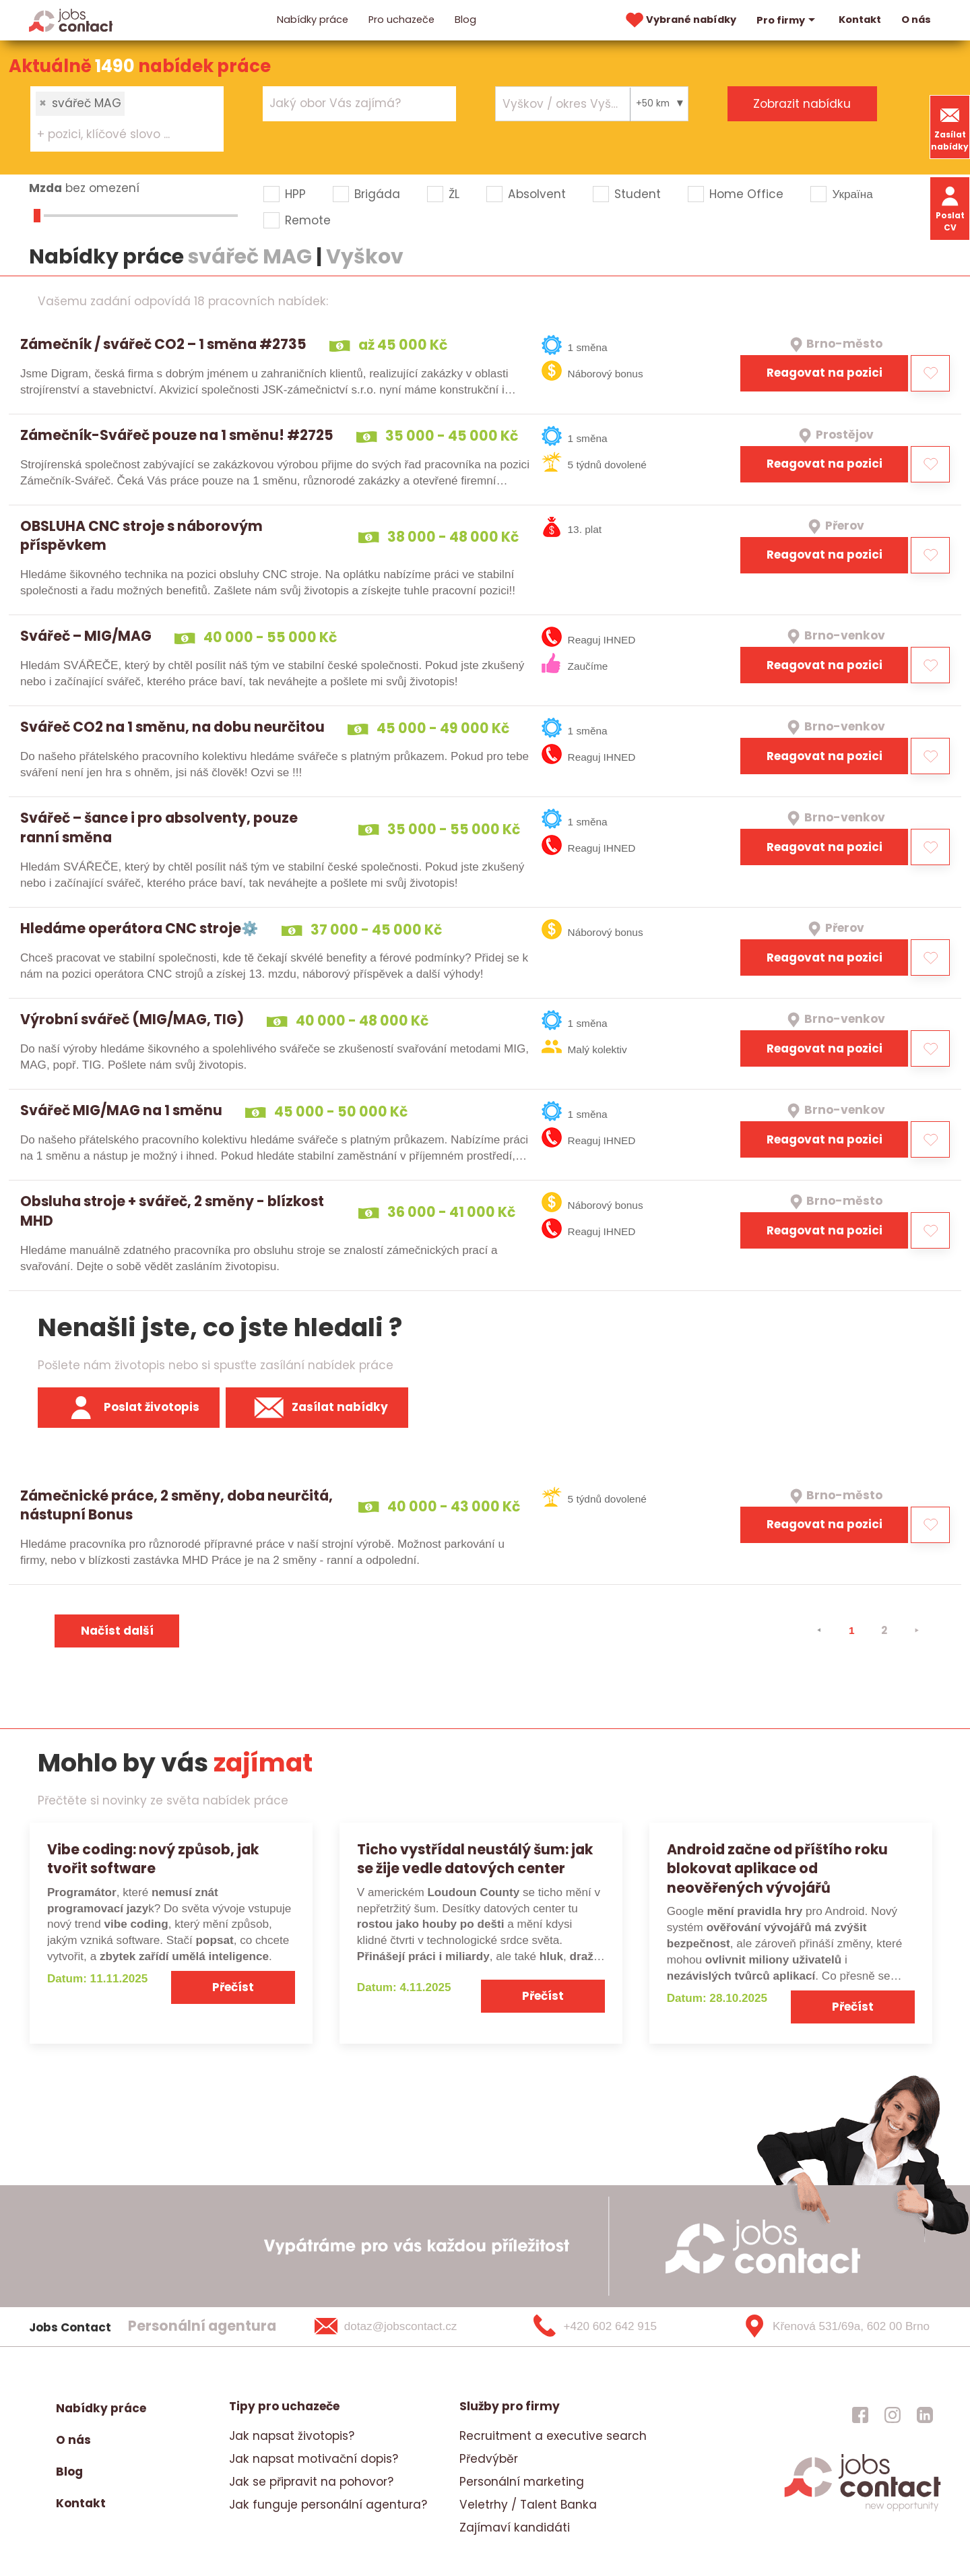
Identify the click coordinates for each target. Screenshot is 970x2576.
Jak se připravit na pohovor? (311, 2482)
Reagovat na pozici (824, 373)
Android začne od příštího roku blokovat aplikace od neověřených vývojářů (777, 1869)
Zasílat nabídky (950, 127)
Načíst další (117, 1631)
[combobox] (127, 118)
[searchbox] (119, 135)
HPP (295, 194)
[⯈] (916, 1631)
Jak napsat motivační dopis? (313, 2459)
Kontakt (860, 19)
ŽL (454, 194)
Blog (465, 19)
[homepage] (862, 2509)
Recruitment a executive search (553, 2436)
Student (637, 194)
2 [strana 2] (884, 1630)
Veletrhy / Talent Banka (528, 2504)
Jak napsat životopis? (291, 2436)
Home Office (746, 194)
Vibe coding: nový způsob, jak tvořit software (153, 1859)
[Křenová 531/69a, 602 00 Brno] (831, 2327)
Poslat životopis (128, 1407)
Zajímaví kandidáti (514, 2527)
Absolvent (537, 194)
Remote (308, 220)
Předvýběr (488, 2459)
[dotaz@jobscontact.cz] (403, 2327)
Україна (852, 194)
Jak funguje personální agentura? (328, 2504)
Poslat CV (950, 208)
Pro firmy (787, 20)
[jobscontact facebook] (860, 2415)
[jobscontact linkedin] (925, 2415)
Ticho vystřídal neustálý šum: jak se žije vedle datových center (475, 1859)
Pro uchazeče (401, 19)
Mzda (45, 188)
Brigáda (377, 194)
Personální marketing (521, 2482)
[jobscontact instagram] (892, 2415)
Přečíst (233, 1987)
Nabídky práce (312, 19)
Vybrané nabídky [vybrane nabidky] (679, 20)
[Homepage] (71, 19)
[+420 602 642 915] (617, 2327)
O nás (916, 19)
